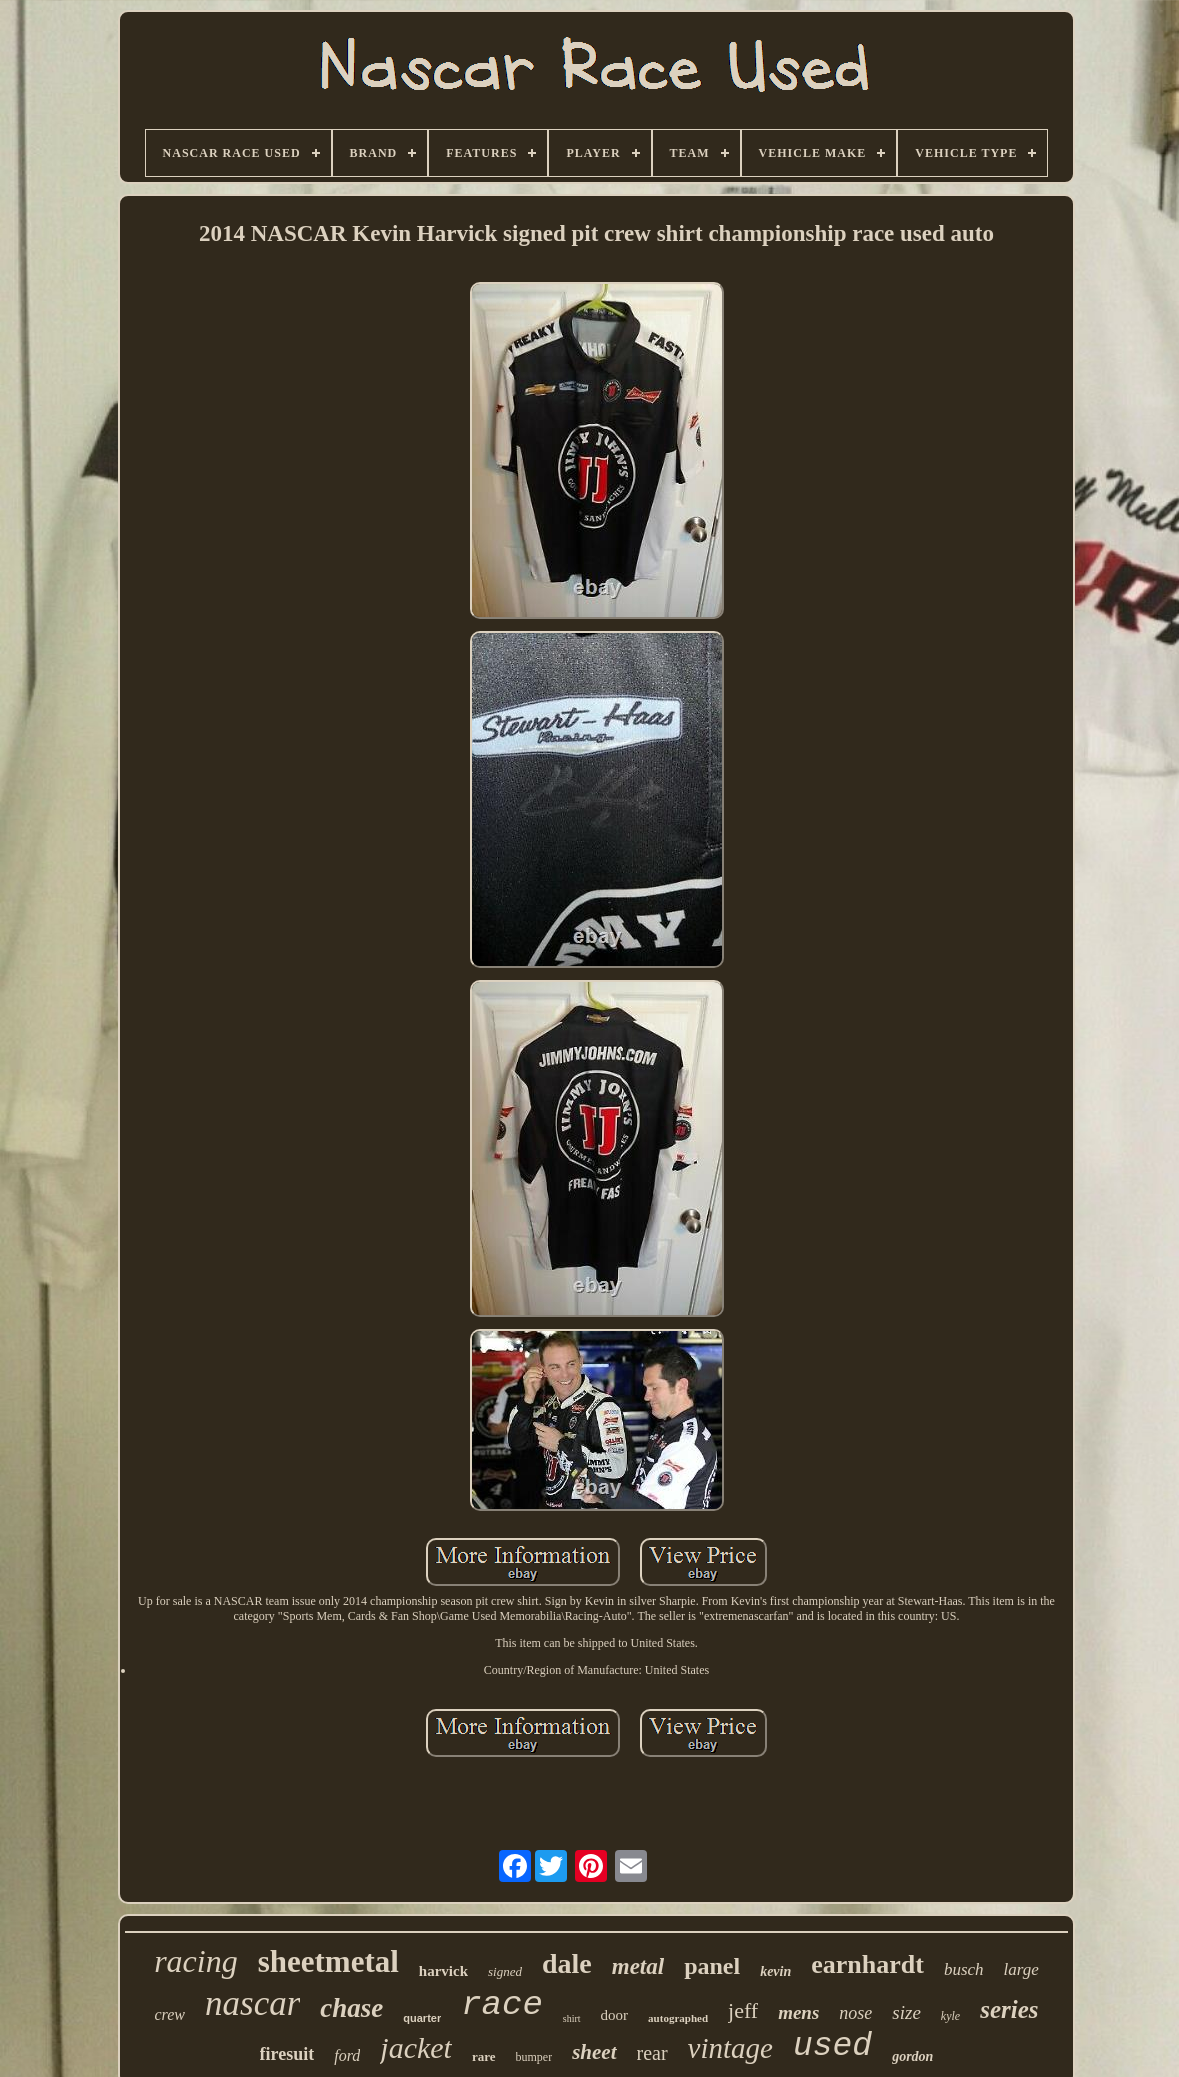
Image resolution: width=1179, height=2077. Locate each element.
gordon (912, 2056)
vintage (730, 2048)
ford (347, 2055)
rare (484, 2056)
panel (712, 1966)
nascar (252, 2003)
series (1009, 2009)
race (502, 2005)
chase (351, 2008)
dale (567, 1963)
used (832, 2046)
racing (196, 1961)
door (615, 2015)
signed (505, 1971)
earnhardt (867, 1964)
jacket (416, 2047)
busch (964, 1969)
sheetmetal (328, 1961)
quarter (422, 2018)
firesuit (287, 2054)
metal (638, 1966)
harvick (443, 1971)
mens (798, 2012)
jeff (743, 2010)
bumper (534, 2057)
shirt (572, 2018)
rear (652, 2053)
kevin (775, 1971)
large (1021, 1969)
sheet (594, 2052)
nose (855, 2013)
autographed (678, 2018)
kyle (950, 2016)
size (906, 2012)
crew (170, 2014)
